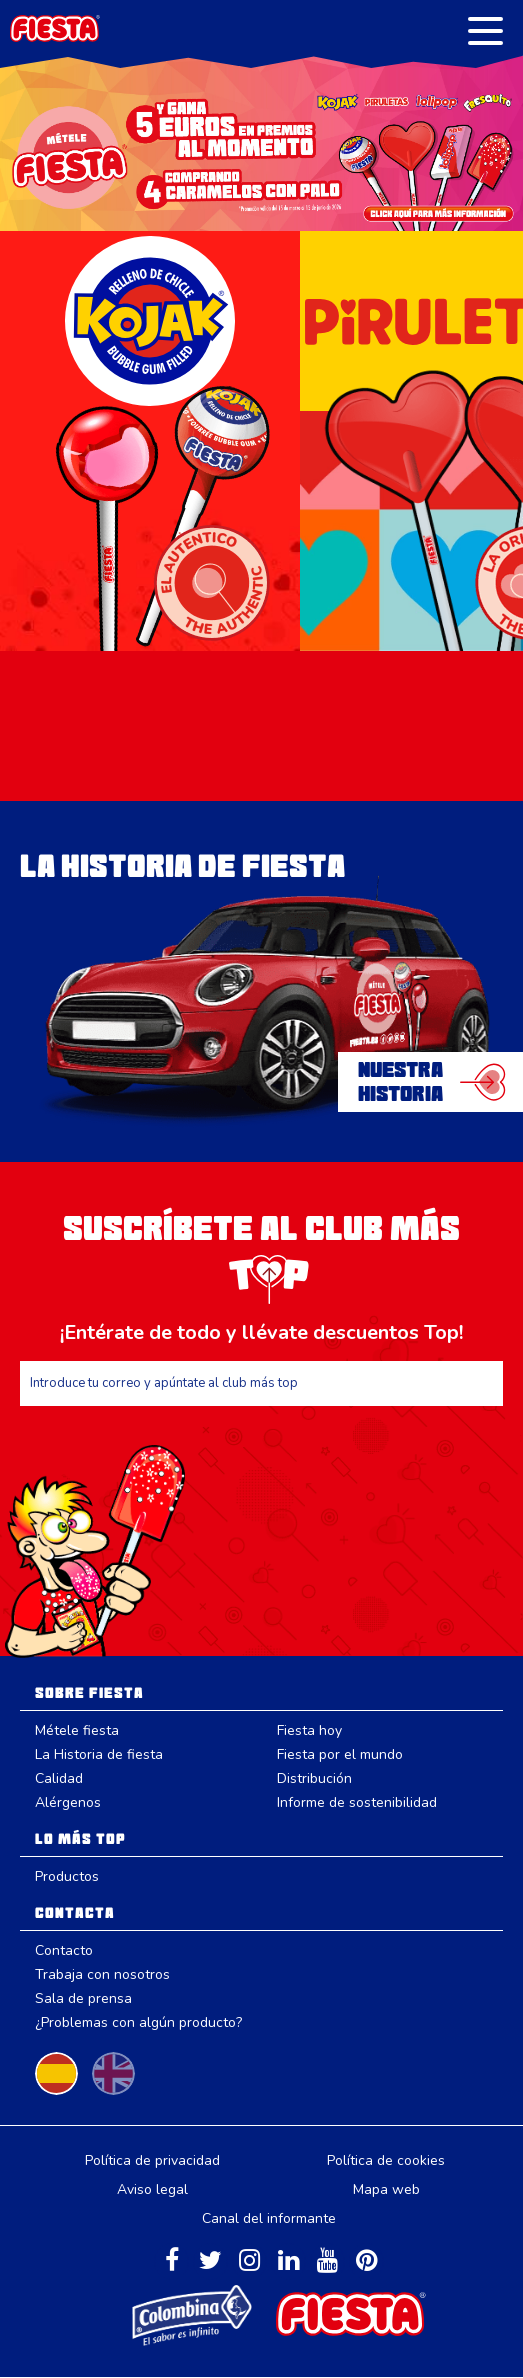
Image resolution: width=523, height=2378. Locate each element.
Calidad (59, 1778)
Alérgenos (68, 1802)
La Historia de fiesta (99, 1754)
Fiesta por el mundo (340, 1754)
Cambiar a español (56, 2073)
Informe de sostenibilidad (357, 1802)
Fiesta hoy (309, 1730)
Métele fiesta (77, 1730)
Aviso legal (152, 2189)
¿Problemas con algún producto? (138, 2022)
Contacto (64, 1950)
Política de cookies (386, 2160)
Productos (67, 1876)
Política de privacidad (152, 2160)
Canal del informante (269, 2218)
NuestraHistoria (400, 1082)
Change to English (113, 2073)
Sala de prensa (83, 1998)
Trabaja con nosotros (102, 1974)
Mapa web (386, 2189)
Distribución (314, 1778)
